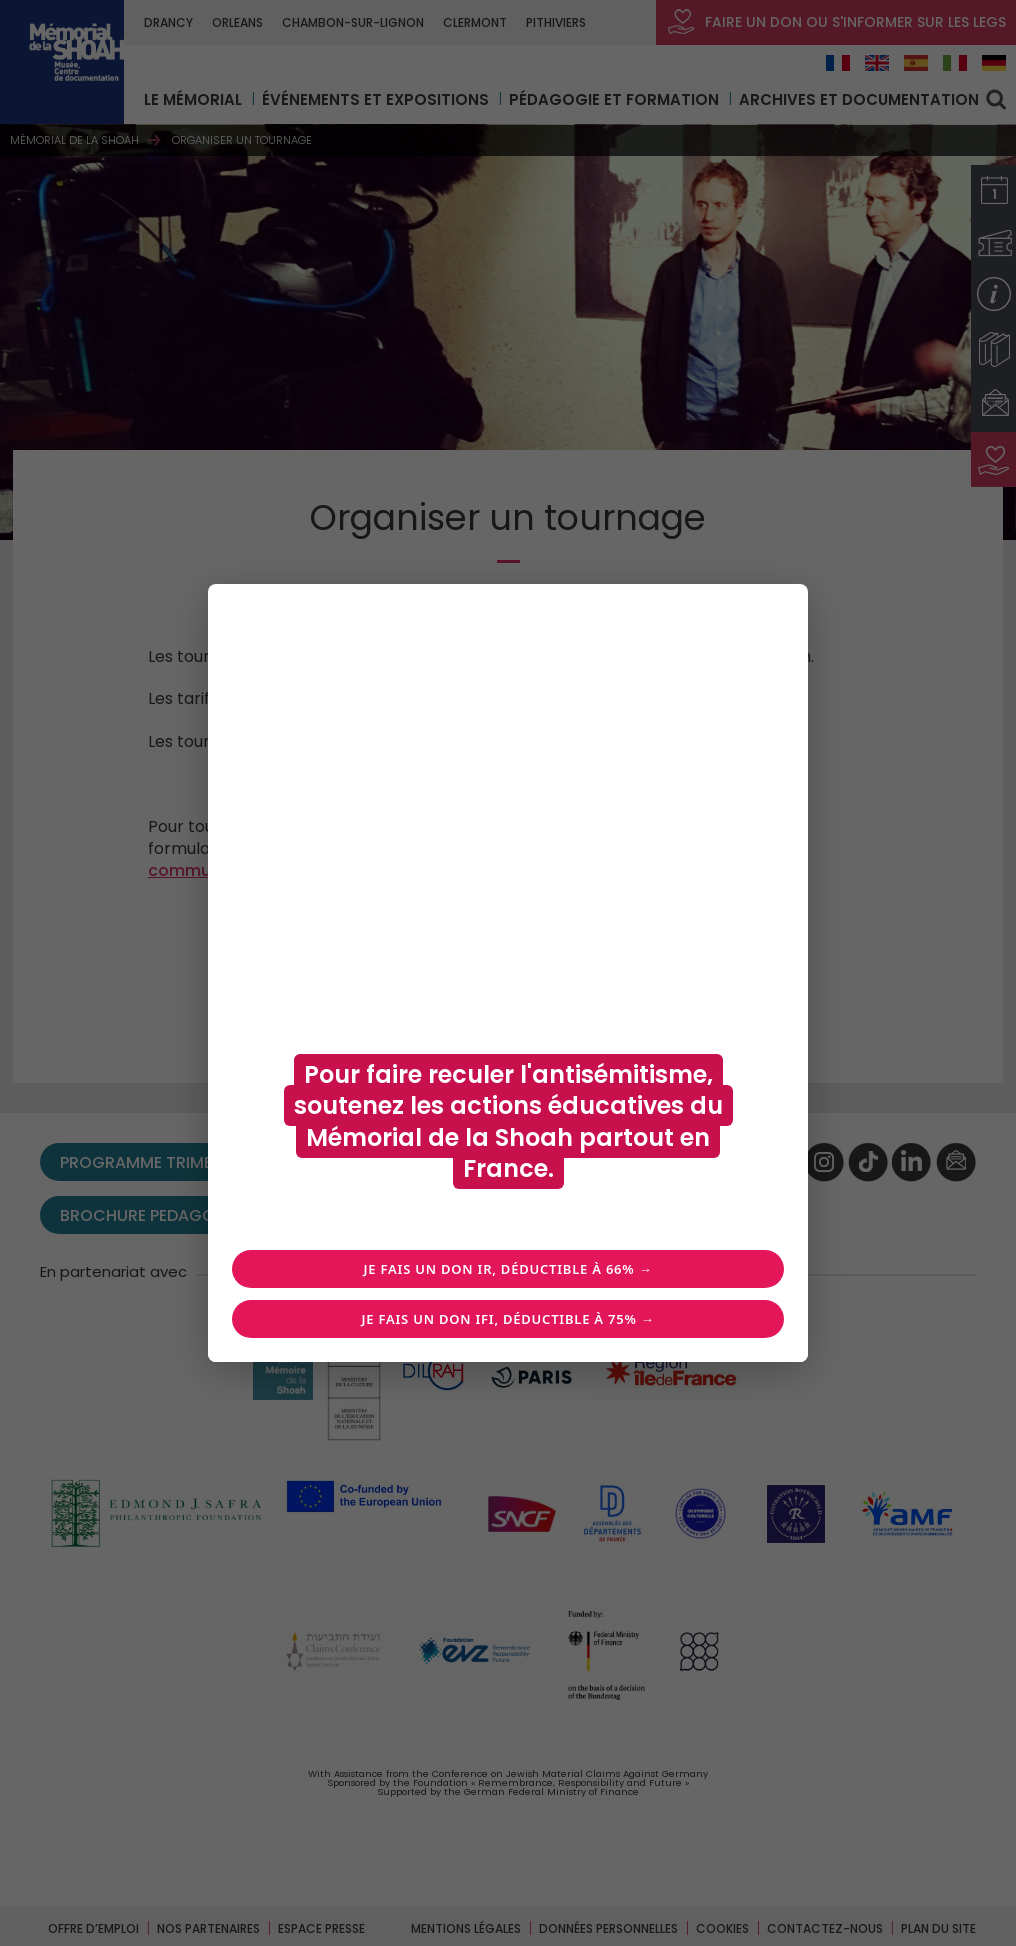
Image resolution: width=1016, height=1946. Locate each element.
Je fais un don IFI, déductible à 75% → (507, 1319)
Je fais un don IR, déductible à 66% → (508, 1269)
